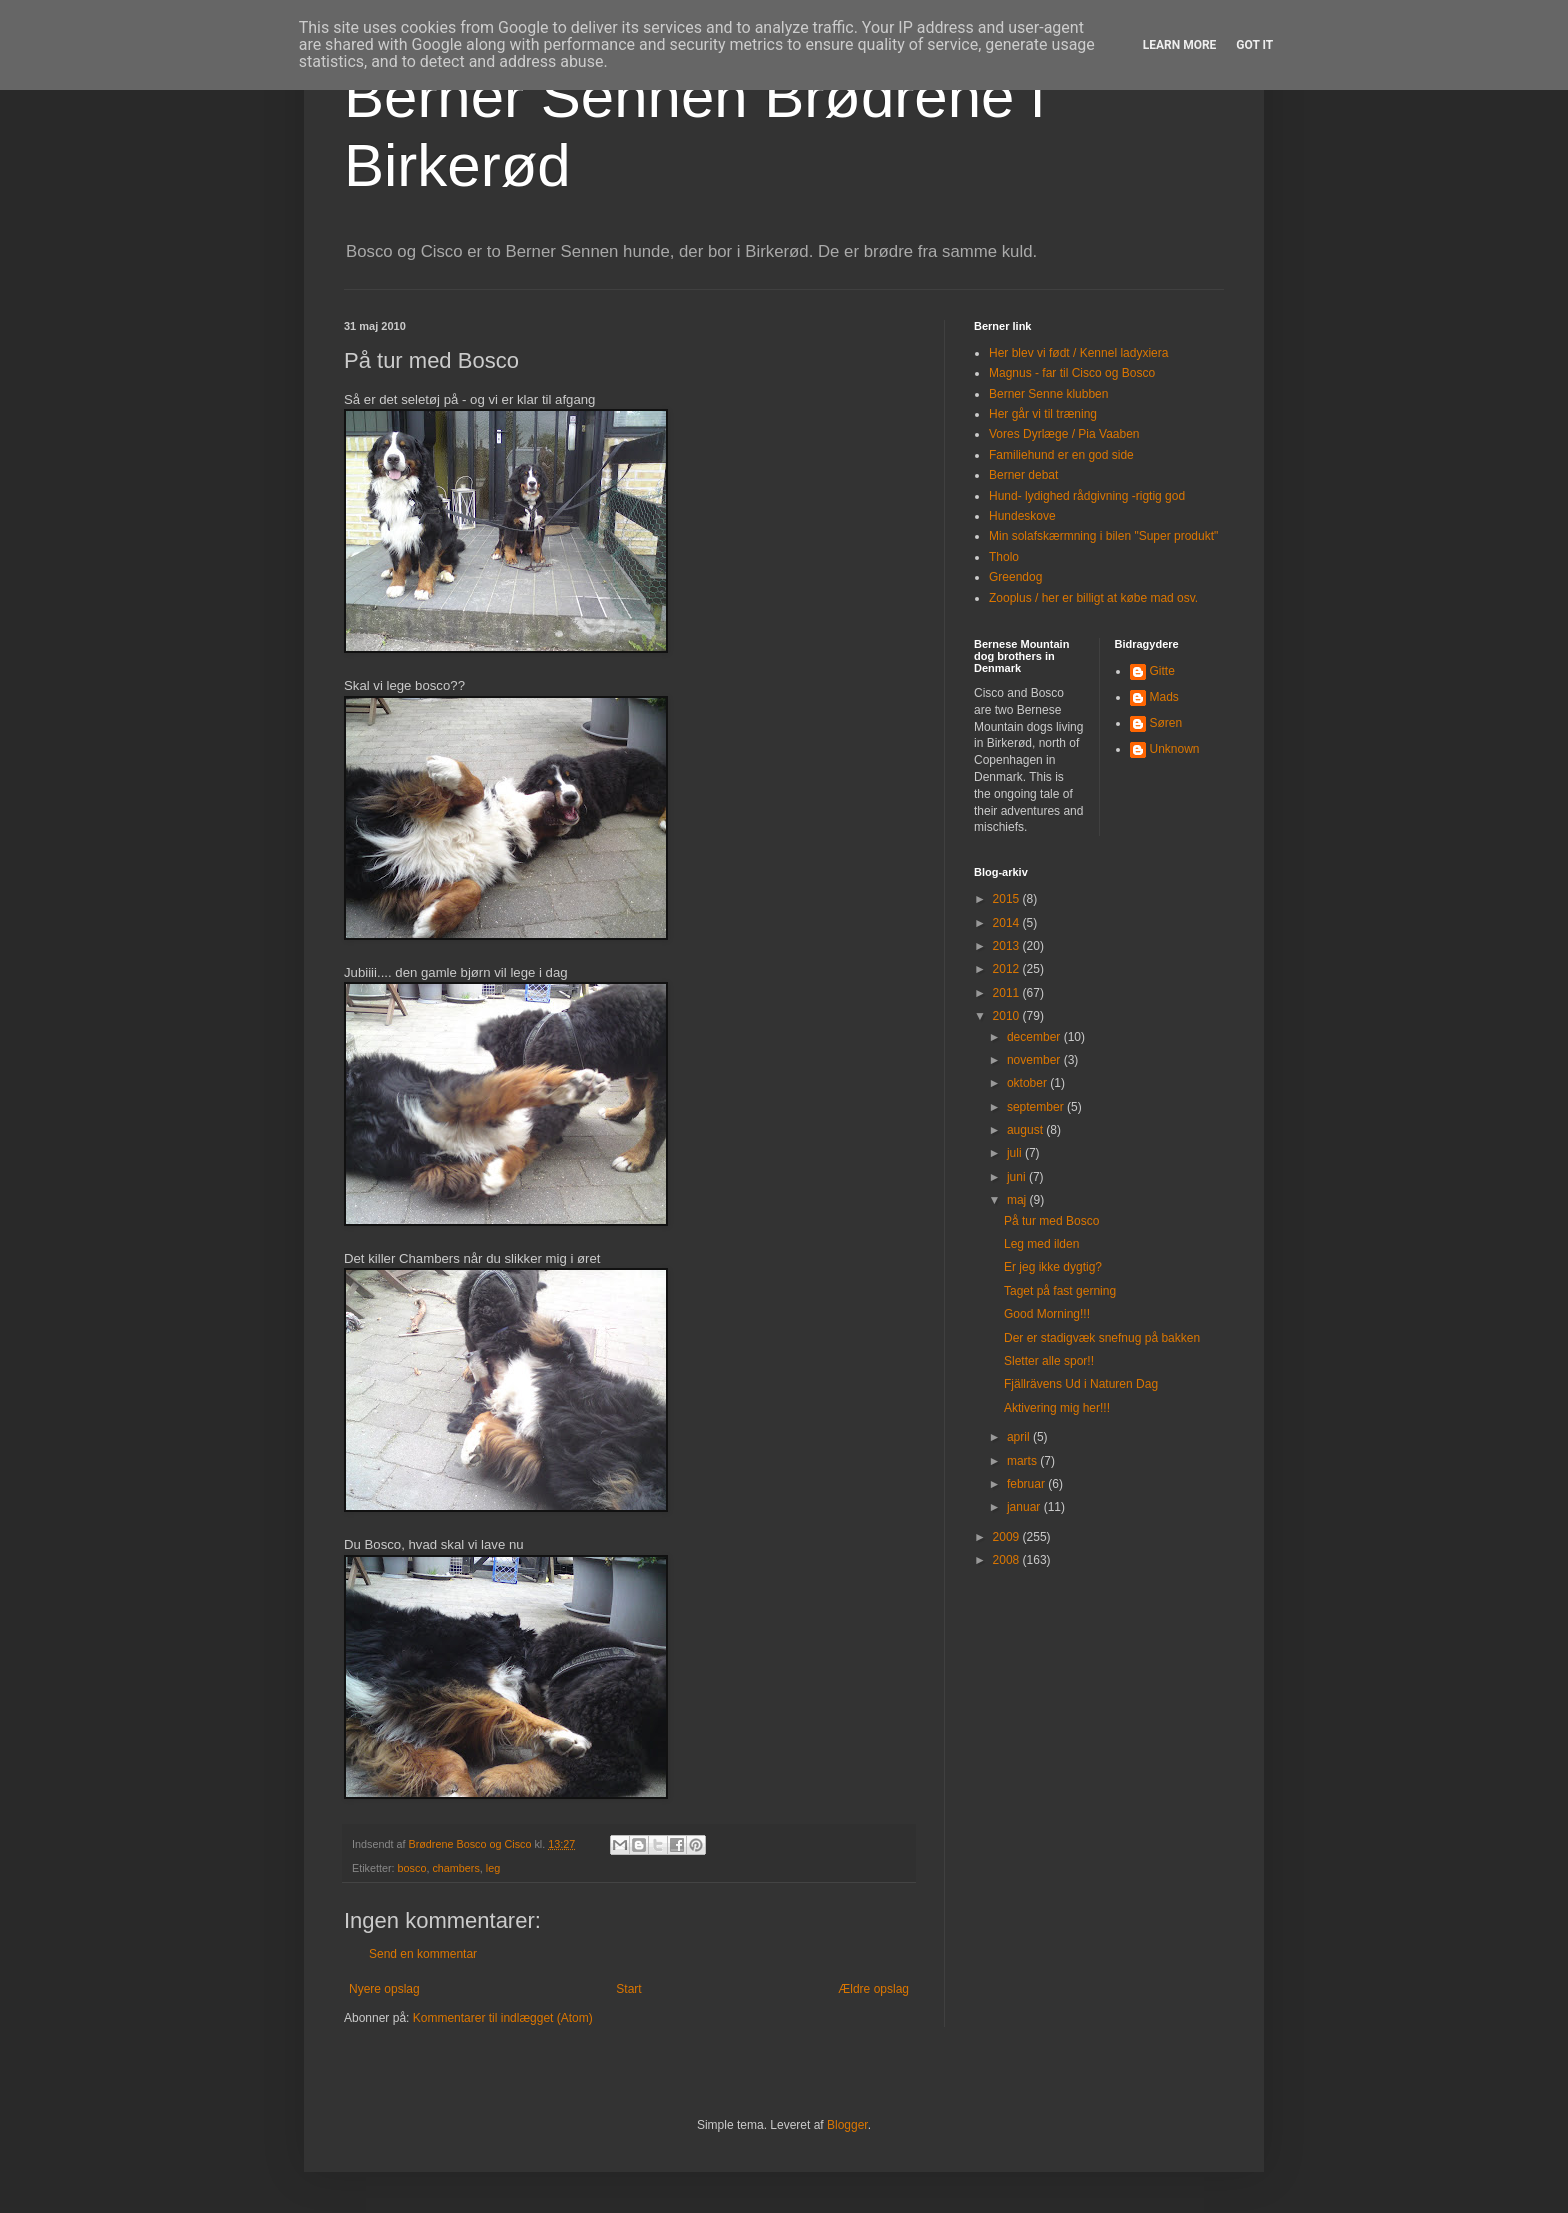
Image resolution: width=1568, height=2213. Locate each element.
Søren (1166, 723)
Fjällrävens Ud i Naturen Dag (1081, 1384)
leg (493, 1868)
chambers (455, 1868)
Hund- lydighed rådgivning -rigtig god (1087, 496)
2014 (1008, 923)
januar (1025, 1507)
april (1020, 1437)
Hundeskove (1022, 516)
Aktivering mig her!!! (1057, 1408)
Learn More (1180, 45)
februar (1027, 1484)
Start (628, 1989)
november (1035, 1060)
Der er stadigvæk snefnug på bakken (1102, 1338)
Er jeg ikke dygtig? (1053, 1267)
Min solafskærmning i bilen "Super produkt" (1103, 536)
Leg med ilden (1041, 1244)
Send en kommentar (423, 1954)
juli (1016, 1153)
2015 (1008, 899)
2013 (1008, 946)
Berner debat (1023, 475)
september (1037, 1107)
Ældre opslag (873, 1989)
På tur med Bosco (1051, 1221)
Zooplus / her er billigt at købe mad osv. (1093, 598)
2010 (1008, 1016)
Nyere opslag (384, 1989)
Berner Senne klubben (1048, 394)
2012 (1008, 969)
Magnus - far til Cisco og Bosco (1072, 373)
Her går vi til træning (1043, 414)
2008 (1008, 1560)
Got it (1254, 45)
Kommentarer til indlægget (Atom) (503, 2018)
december (1035, 1037)
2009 (1008, 1537)
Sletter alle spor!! (1049, 1361)
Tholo (1004, 557)
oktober (1028, 1083)
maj (1018, 1200)
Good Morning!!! (1047, 1314)
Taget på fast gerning (1060, 1291)
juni (1018, 1177)
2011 (1008, 993)
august (1026, 1130)
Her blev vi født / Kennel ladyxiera (1078, 353)
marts (1023, 1461)
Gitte (1162, 671)
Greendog (1015, 577)
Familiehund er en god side (1061, 455)
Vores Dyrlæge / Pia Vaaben (1064, 434)
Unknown (1175, 749)
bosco (412, 1868)
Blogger (847, 2125)
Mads (1164, 697)
